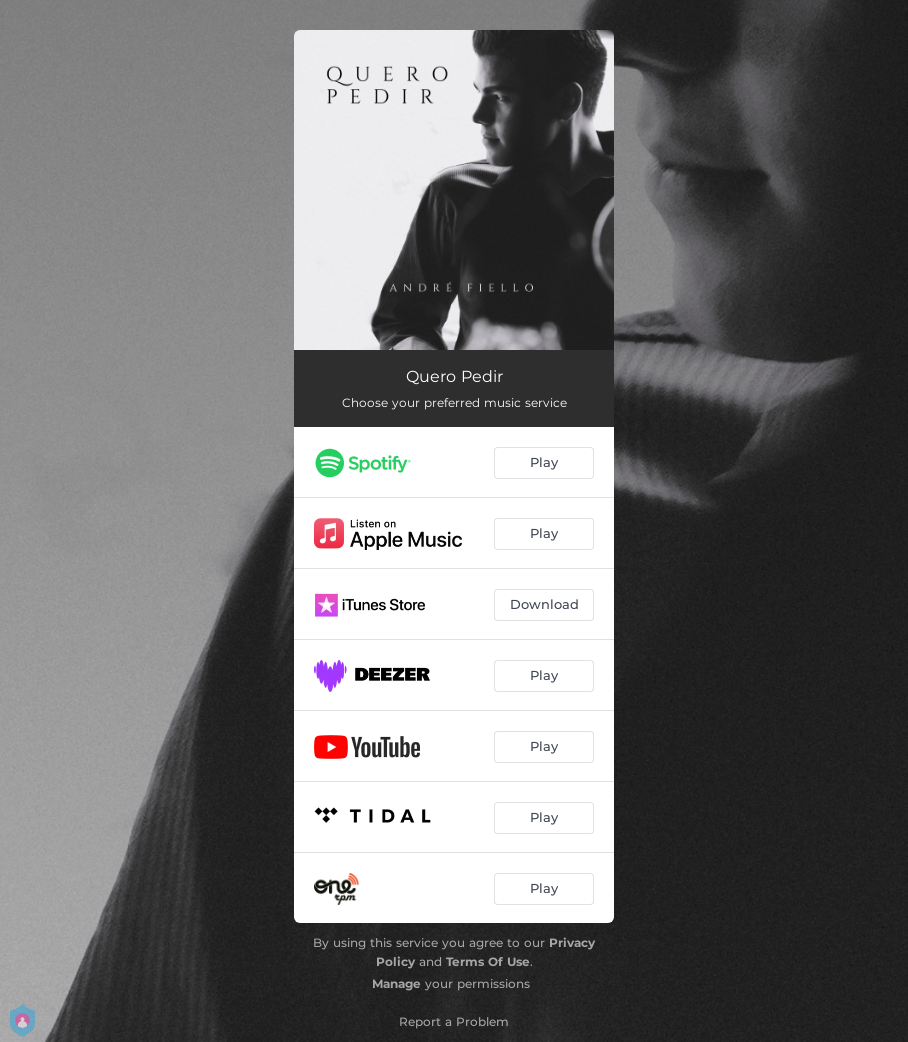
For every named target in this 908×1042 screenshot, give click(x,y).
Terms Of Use (488, 961)
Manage (396, 983)
